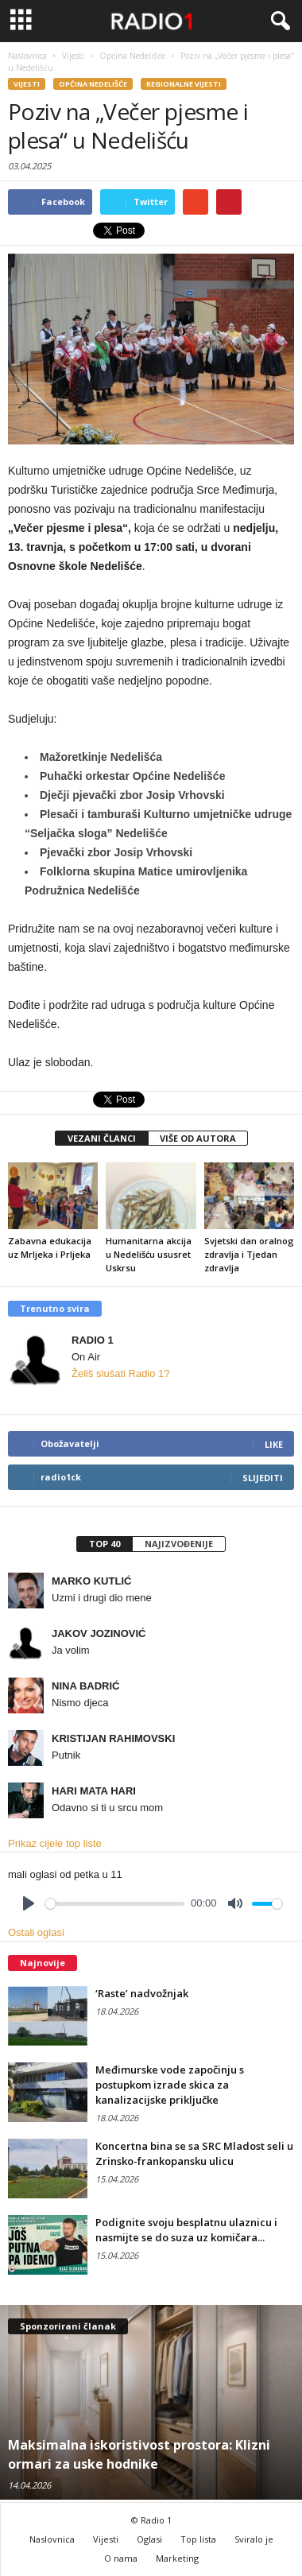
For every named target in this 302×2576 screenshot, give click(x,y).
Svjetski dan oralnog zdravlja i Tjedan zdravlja (249, 1254)
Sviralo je (253, 2539)
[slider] (114, 1903)
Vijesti (27, 84)
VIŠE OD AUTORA (198, 1138)
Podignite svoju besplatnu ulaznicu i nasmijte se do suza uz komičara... (186, 2229)
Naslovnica (52, 2539)
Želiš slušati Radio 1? (121, 1373)
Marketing (177, 2558)
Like (274, 1444)
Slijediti (262, 1478)
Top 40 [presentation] (104, 1544)
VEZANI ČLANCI (102, 1138)
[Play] (28, 1903)
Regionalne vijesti (183, 84)
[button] (277, 21)
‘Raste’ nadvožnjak (141, 1993)
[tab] (104, 1544)
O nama (120, 2558)
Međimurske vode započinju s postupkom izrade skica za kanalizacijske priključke (169, 2084)
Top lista (198, 2539)
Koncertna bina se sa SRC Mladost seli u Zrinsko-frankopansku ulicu (194, 2153)
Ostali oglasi (36, 1932)
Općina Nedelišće (93, 84)
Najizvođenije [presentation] (179, 1544)
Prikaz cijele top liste (55, 1843)
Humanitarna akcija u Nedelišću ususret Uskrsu (149, 1254)
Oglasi (149, 2539)
